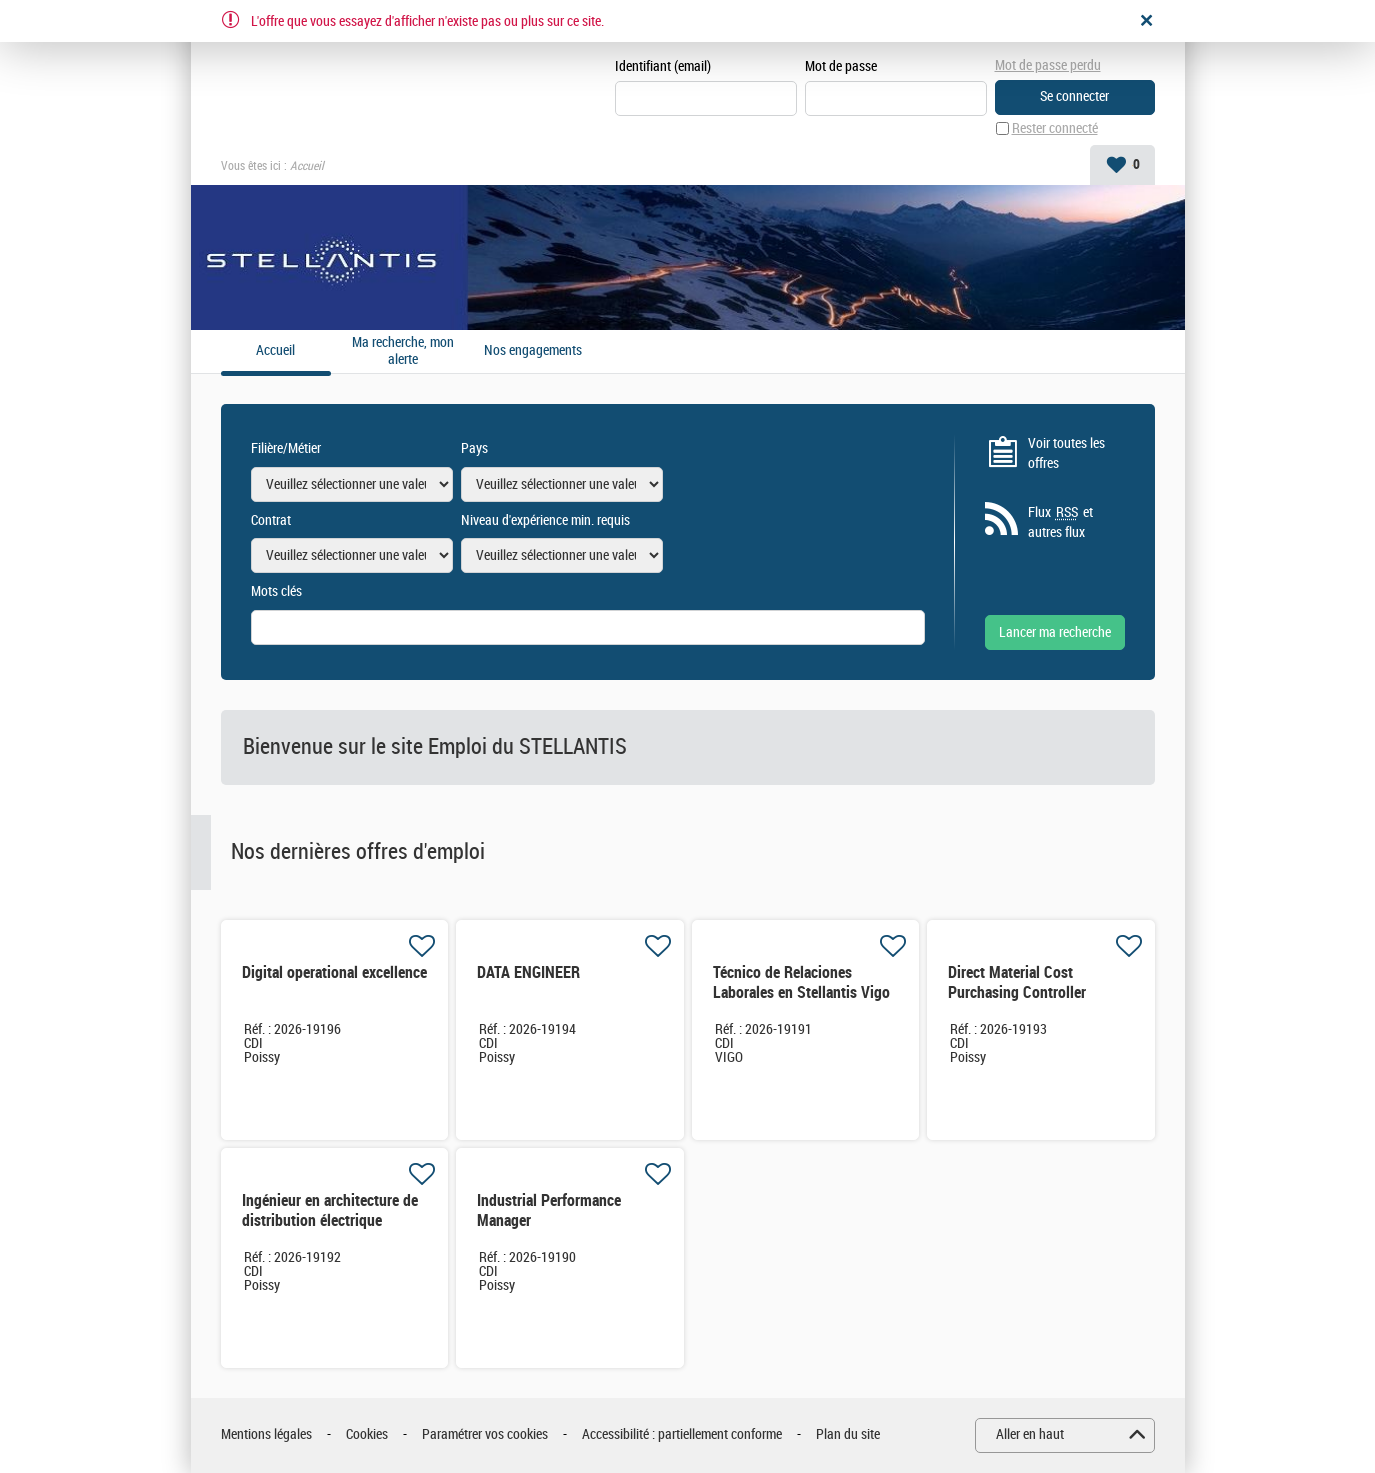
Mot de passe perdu (1048, 65)
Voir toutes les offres (1066, 453)
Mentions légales (266, 1434)
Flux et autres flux (1060, 522)
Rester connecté (1055, 128)
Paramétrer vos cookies (485, 1434)
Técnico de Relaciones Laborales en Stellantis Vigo (801, 982)
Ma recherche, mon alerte (403, 351)
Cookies (367, 1434)
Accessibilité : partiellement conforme (682, 1434)
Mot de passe (841, 66)
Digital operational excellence (334, 972)
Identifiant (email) (663, 66)
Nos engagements (533, 351)
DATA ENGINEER (528, 972)
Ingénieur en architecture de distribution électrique (330, 1210)
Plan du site (848, 1434)
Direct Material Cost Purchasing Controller (1017, 982)
